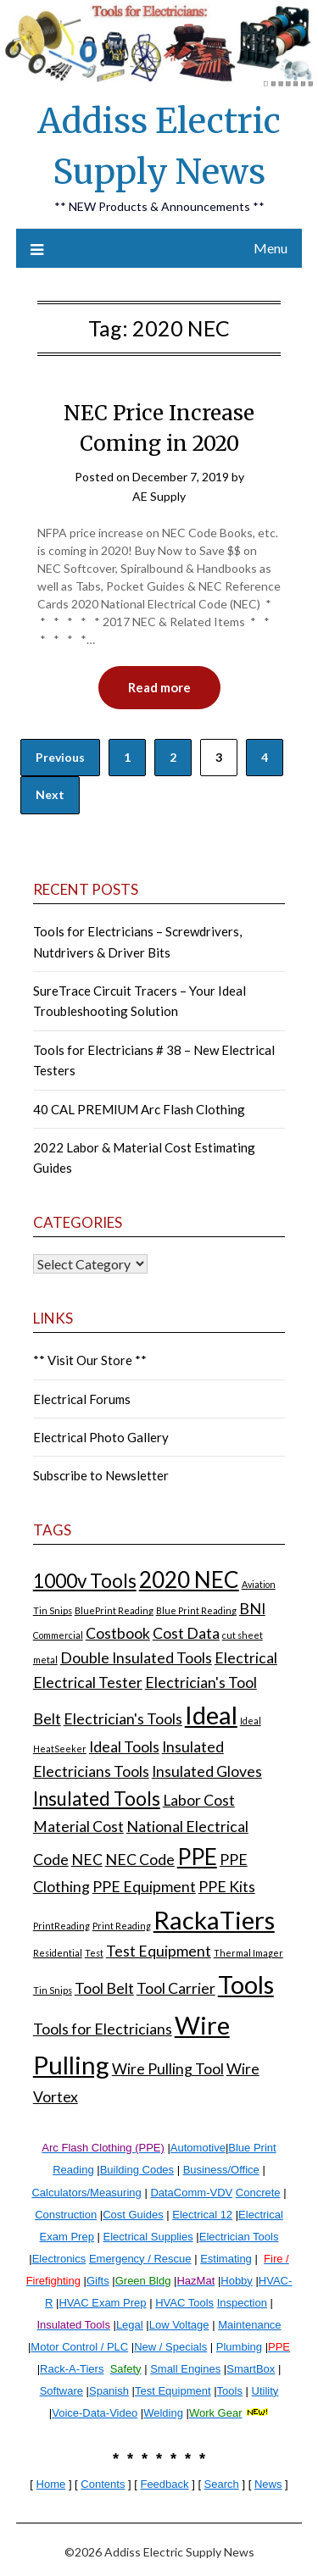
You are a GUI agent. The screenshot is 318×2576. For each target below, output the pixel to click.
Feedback (164, 2484)
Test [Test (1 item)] (94, 1952)
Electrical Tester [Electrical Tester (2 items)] (87, 1682)
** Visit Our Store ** (90, 1360)
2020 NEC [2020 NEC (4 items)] (189, 1579)
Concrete (258, 2192)
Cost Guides (133, 2214)
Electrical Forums (82, 1399)
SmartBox (250, 2368)
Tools (230, 2390)
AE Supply (159, 496)
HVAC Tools (184, 2302)
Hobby (236, 2280)
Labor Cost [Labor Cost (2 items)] (199, 1800)
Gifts (97, 2280)
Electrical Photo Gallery (101, 1437)
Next (50, 794)
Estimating (226, 2258)
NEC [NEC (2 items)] (87, 1859)
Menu (270, 248)
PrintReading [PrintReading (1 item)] (61, 1925)
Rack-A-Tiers (71, 2368)
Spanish (109, 2390)
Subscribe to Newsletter (101, 1475)
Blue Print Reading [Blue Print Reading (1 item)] (196, 1610)
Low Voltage (179, 2324)
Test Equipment (173, 2390)
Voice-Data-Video (94, 2413)
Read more (159, 687)
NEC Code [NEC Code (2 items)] (140, 1859)
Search (221, 2484)
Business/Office (221, 2169)
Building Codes (137, 2169)
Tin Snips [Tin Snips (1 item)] (52, 1990)
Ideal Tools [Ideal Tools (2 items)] (124, 1747)
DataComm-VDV (191, 2192)
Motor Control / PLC (79, 2346)
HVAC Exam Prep (102, 2302)
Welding (163, 2413)
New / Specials (170, 2346)
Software (61, 2390)
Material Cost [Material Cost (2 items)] (78, 1826)
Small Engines (185, 2368)
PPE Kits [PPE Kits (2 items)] (226, 1887)
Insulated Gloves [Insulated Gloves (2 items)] (207, 1771)
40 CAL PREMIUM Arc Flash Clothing (139, 1109)
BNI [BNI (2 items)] (252, 1609)
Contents (103, 2484)
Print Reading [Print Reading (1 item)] (121, 1925)
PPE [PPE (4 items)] (197, 1856)
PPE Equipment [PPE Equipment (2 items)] (144, 1887)
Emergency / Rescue (140, 2258)
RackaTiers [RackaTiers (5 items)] (214, 1920)
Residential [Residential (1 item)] (57, 1952)
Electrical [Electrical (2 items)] (246, 1658)
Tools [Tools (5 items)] (246, 1984)
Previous (60, 757)
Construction (66, 2214)
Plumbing (239, 2346)
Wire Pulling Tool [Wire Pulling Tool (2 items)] (168, 2069)
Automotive (198, 2147)
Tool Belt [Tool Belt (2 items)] (104, 1988)
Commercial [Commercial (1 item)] (58, 1635)
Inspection (242, 2302)
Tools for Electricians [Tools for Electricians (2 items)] (102, 2029)
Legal (129, 2324)
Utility (265, 2390)
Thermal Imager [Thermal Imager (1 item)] (248, 1952)
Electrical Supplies (148, 2236)
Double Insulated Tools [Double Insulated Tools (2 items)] (136, 1658)
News (268, 2484)
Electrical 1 (199, 2214)
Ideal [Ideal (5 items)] (211, 1714)
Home (51, 2484)
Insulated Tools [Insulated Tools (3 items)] (96, 1798)
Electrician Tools (239, 2236)
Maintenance (249, 2324)
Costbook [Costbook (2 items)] (118, 1633)
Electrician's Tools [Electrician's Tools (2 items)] (123, 1719)
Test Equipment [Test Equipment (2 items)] (158, 1951)
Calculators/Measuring (86, 2192)
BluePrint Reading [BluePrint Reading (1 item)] (114, 1610)
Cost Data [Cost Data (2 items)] (186, 1633)
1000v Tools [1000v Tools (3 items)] (85, 1580)
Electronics (59, 2258)
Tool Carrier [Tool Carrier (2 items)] (176, 1988)
